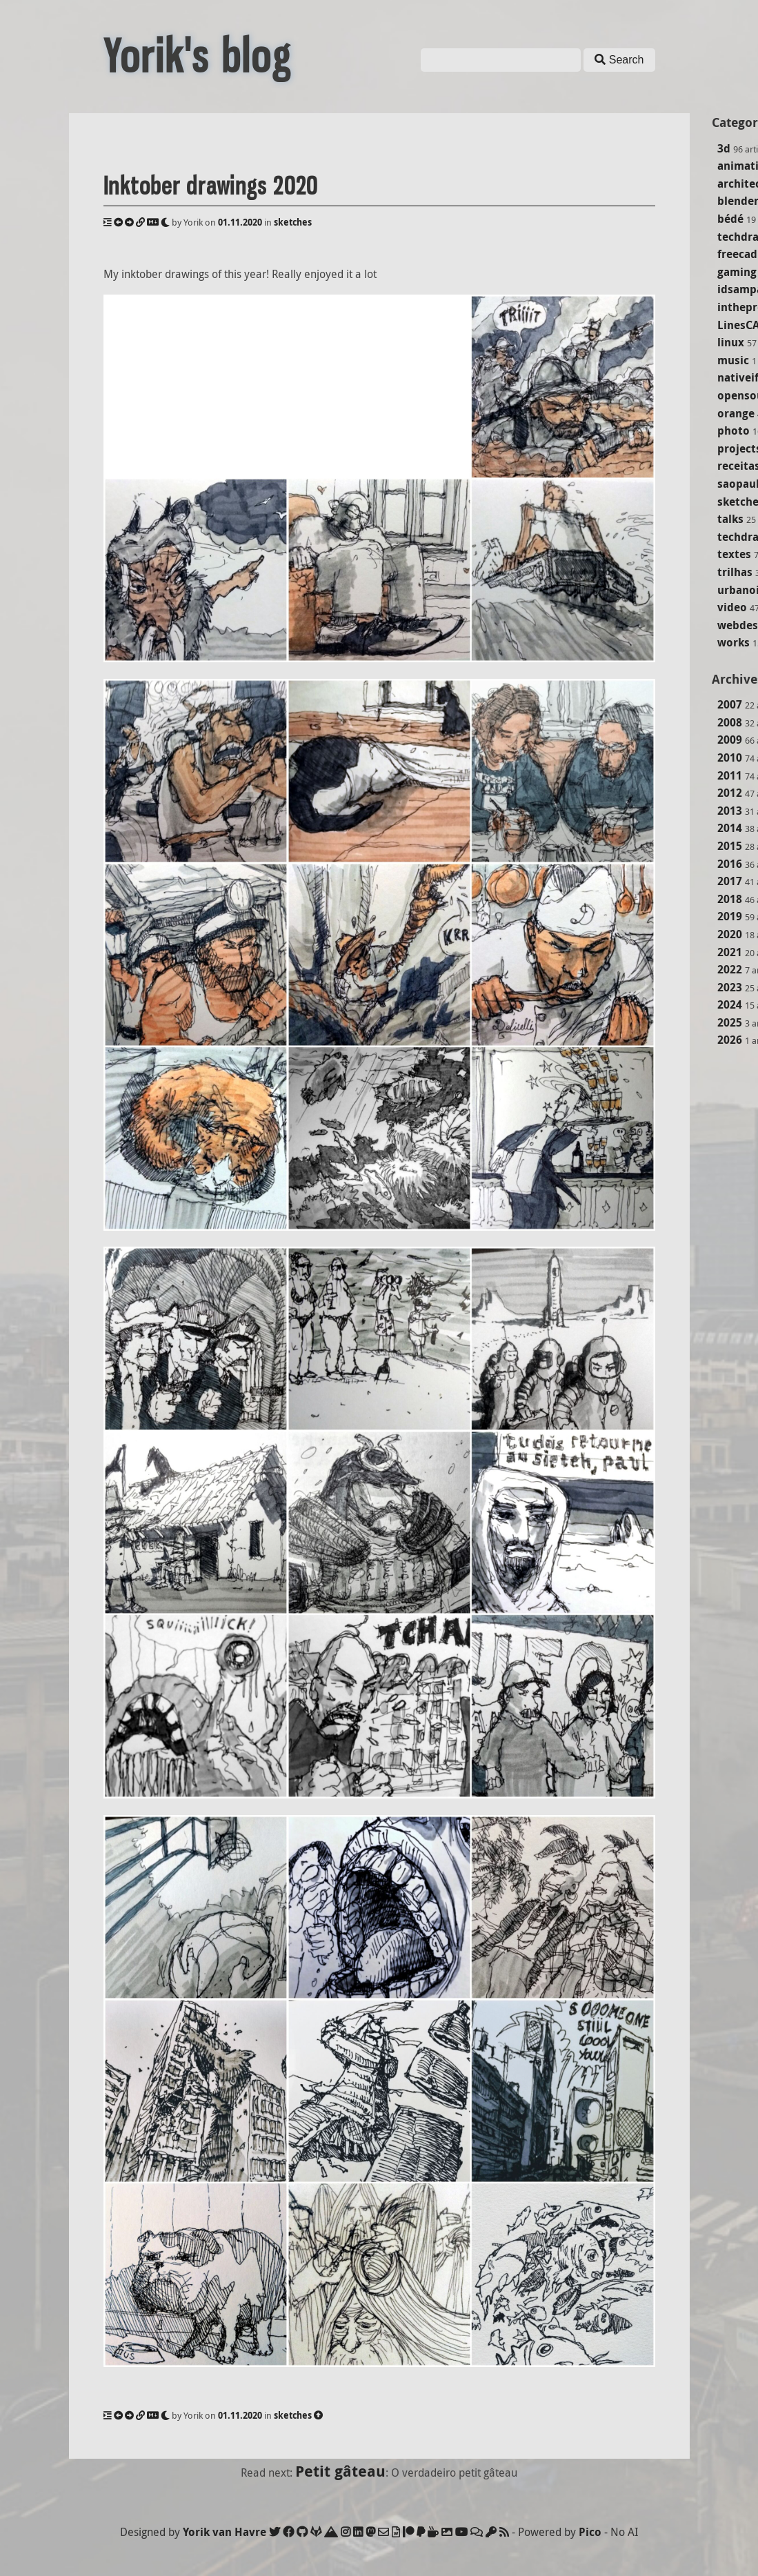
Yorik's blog (197, 56)
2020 (729, 934)
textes (734, 554)
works (733, 642)
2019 (729, 916)
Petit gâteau (340, 2470)
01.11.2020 (240, 222)
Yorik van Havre (224, 2531)
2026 (729, 1039)
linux (730, 342)
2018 (729, 898)
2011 (729, 775)
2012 (729, 792)
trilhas (734, 571)
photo (733, 430)
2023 (729, 987)
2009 (729, 739)
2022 (729, 969)
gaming (737, 271)
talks (730, 518)
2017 (729, 881)
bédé (730, 218)
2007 (729, 704)
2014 (729, 827)
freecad (737, 253)
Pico (590, 2531)
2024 (729, 1004)
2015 (729, 845)
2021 (729, 952)
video (732, 607)
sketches (293, 222)
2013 (729, 810)
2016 (729, 863)
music (733, 360)
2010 (729, 757)
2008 (729, 722)
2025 (729, 1022)
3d (723, 148)
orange (736, 413)
